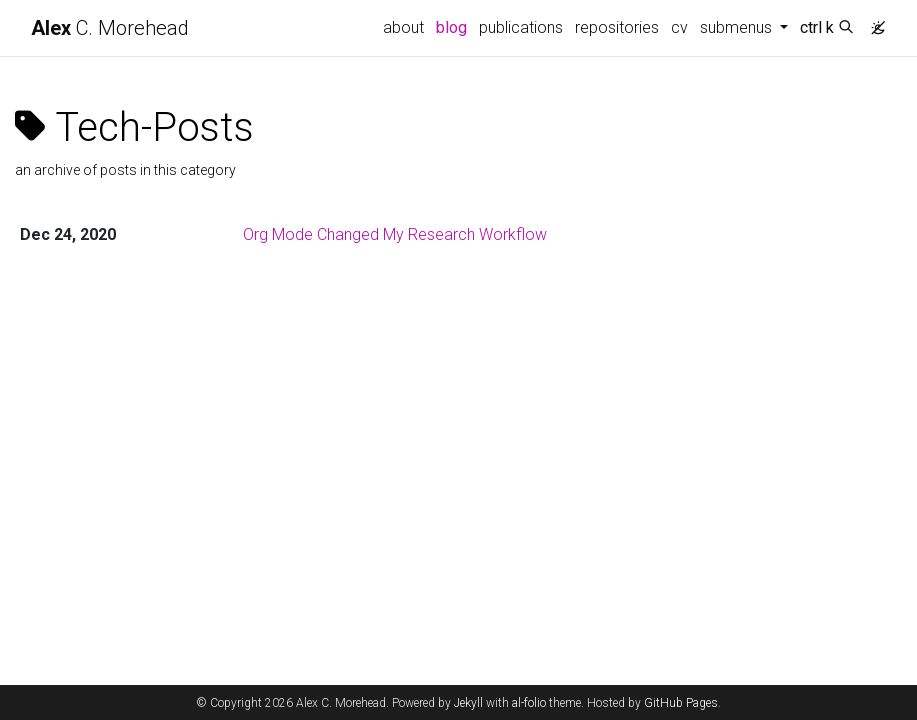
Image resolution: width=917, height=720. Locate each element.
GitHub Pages (681, 703)
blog (451, 27)
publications (521, 27)
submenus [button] (738, 27)
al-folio (529, 703)
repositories (617, 27)
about (403, 27)
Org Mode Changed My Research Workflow (395, 234)
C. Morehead (110, 28)
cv (679, 27)
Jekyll (468, 703)
